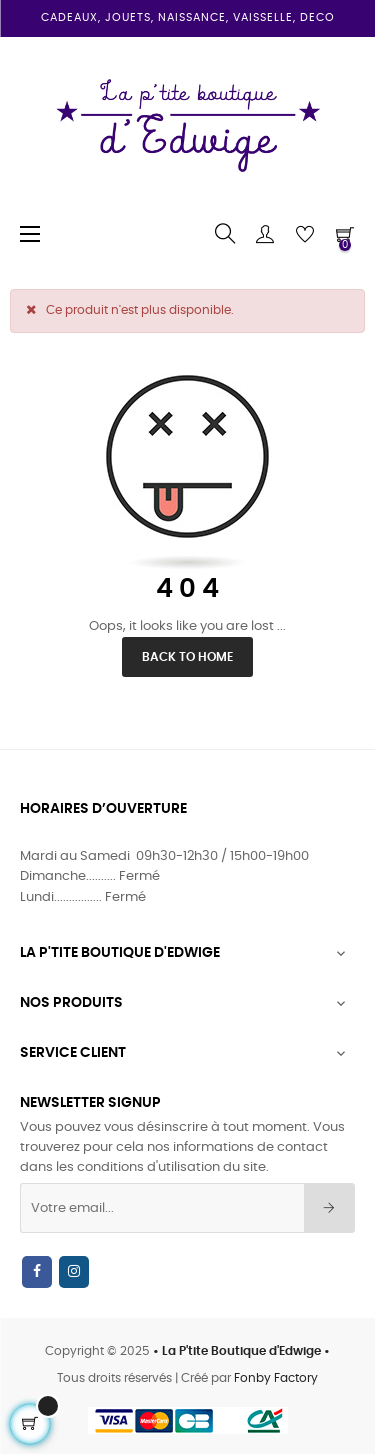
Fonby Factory (276, 1378)
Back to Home (187, 657)
